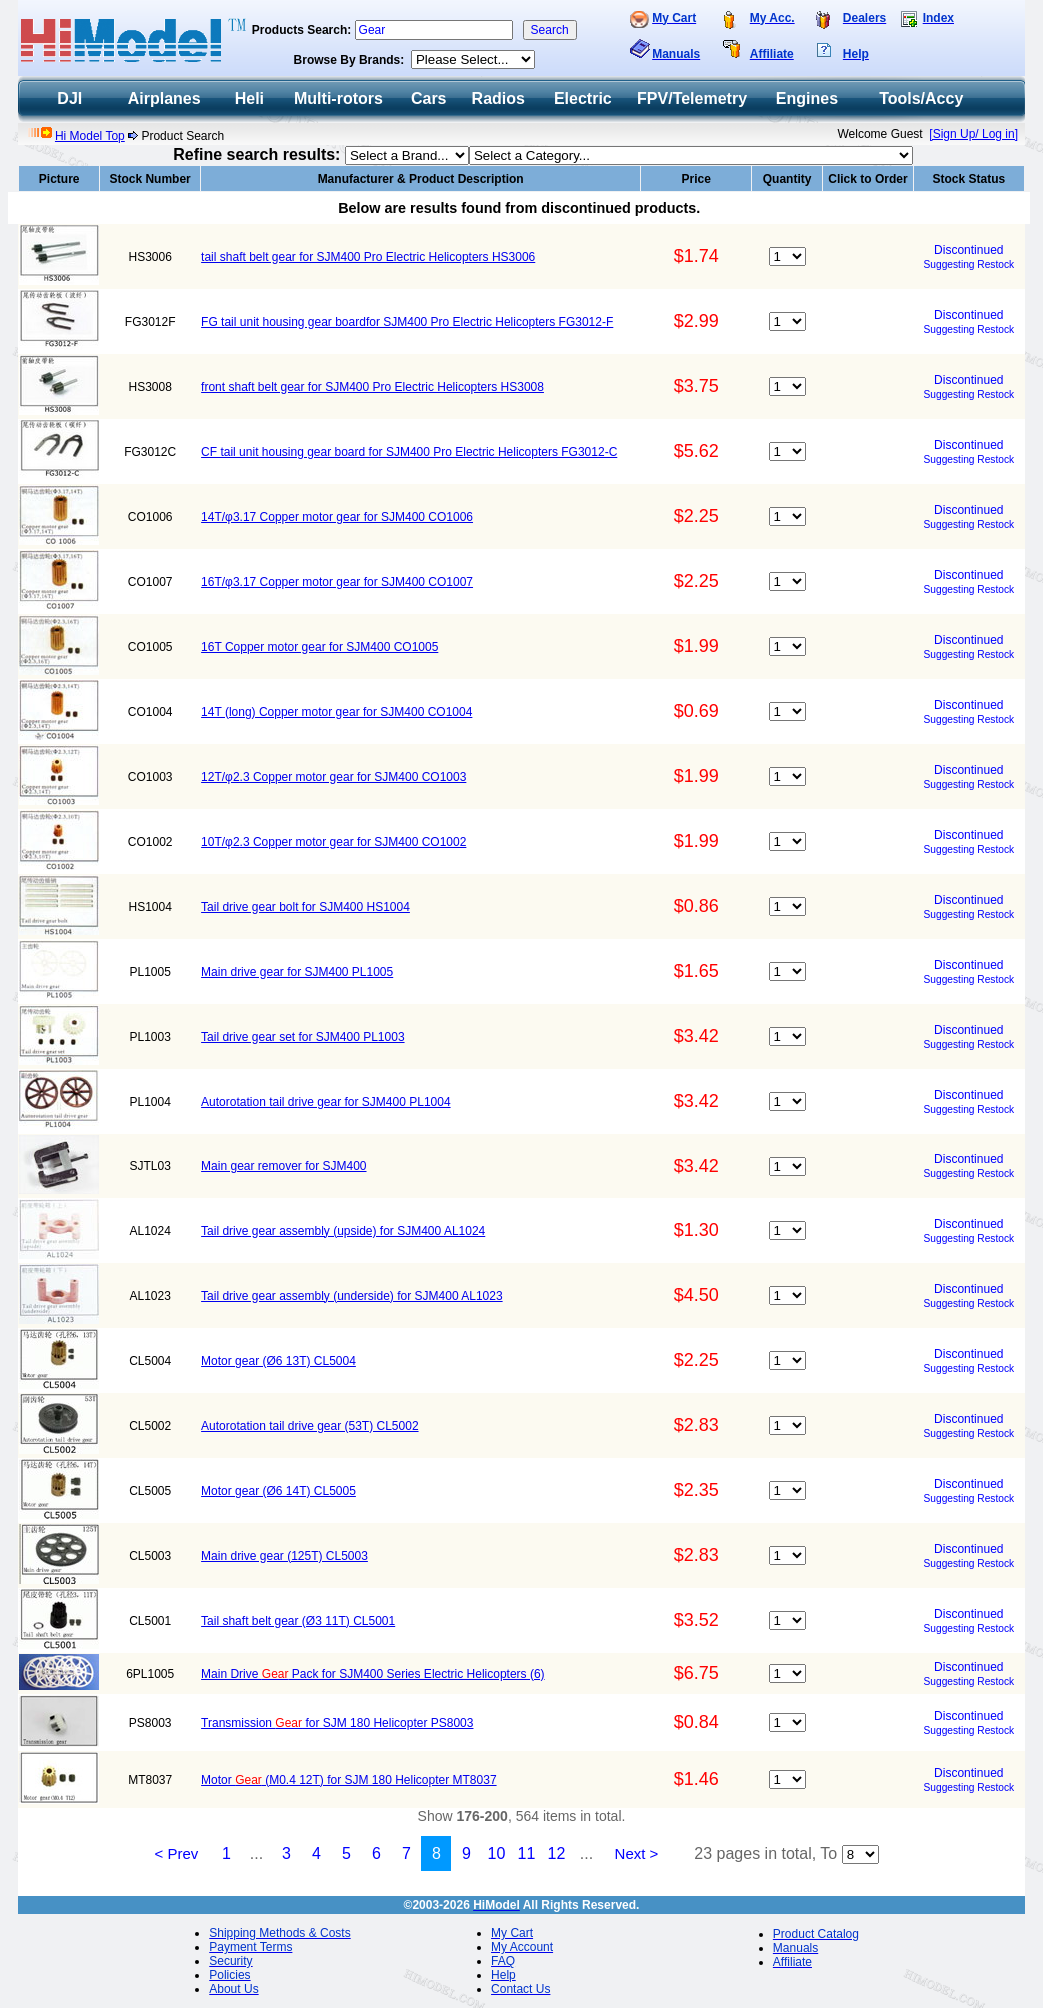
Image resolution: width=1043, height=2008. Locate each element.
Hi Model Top (90, 136)
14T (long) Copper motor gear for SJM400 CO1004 (336, 712)
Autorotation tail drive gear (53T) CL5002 (309, 1426)
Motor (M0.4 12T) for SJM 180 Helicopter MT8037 (348, 1780)
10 (497, 1853)
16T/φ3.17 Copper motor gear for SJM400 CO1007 (337, 582)
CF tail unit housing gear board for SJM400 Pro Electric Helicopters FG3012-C (409, 452)
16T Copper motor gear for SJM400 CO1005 (319, 647)
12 (557, 1853)
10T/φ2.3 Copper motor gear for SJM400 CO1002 (333, 842)
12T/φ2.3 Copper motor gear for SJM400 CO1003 (333, 777)
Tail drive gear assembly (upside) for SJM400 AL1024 (343, 1231)
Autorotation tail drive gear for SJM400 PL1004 (325, 1102)
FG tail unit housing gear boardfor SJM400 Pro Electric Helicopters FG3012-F (407, 322)
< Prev (177, 1853)
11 (527, 1853)
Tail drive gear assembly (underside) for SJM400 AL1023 (352, 1296)
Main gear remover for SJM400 (283, 1166)
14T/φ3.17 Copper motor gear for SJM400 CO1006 (337, 517)
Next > (637, 1853)
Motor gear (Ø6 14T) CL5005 (278, 1491)
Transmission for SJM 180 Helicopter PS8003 (337, 1723)
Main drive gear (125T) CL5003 (284, 1556)
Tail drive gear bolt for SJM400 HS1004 (305, 907)
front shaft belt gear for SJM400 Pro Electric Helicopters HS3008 (372, 387)
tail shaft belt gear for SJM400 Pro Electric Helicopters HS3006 (368, 257)
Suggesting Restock (969, 264)
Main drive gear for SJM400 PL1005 (297, 972)
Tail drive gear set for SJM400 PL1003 (302, 1037)
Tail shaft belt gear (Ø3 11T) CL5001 (298, 1621)
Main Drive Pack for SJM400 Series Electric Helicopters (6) (372, 1674)
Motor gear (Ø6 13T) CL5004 (278, 1361)
